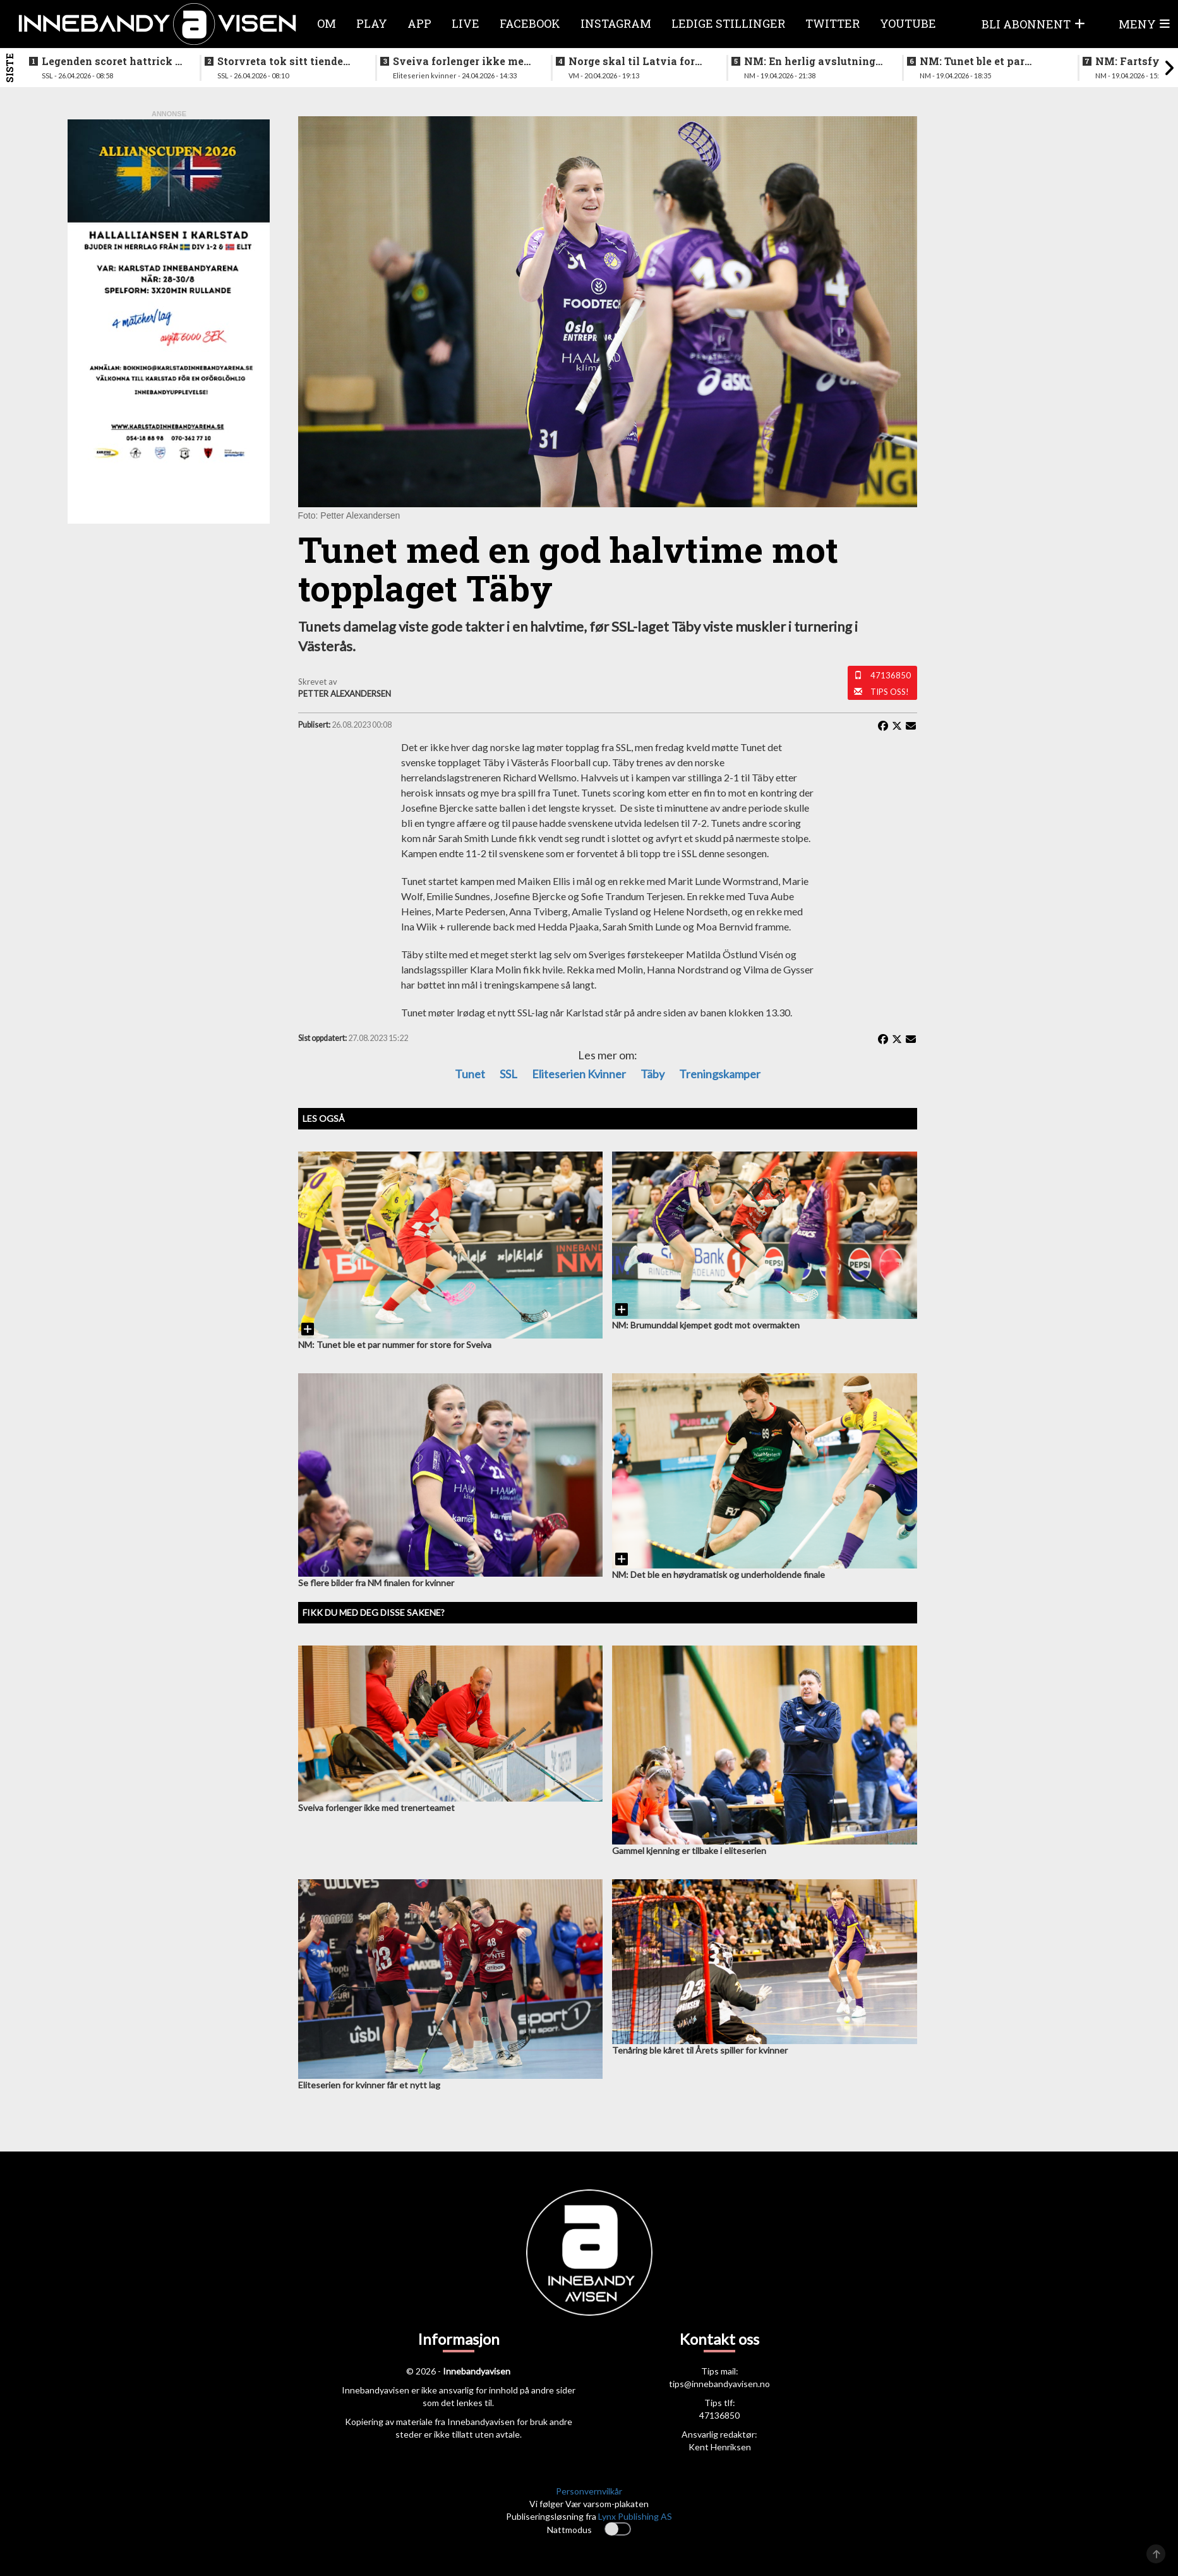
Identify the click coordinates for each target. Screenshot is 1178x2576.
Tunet (470, 1074)
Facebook (530, 23)
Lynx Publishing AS (635, 2516)
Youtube (908, 23)
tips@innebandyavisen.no (719, 2383)
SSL (508, 1074)
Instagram (615, 23)
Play (371, 23)
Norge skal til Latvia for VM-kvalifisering (631, 61)
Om (326, 23)
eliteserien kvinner (579, 1074)
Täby (652, 1074)
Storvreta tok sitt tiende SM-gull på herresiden (280, 61)
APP (419, 23)
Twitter (832, 23)
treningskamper (719, 1074)
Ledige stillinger (728, 23)
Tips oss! (889, 692)
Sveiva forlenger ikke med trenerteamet (461, 61)
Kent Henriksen (719, 2446)
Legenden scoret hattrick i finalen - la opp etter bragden (110, 61)
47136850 (890, 675)
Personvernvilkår (589, 2491)
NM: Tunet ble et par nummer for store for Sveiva (974, 61)
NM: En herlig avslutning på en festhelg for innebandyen (809, 61)
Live (465, 23)
